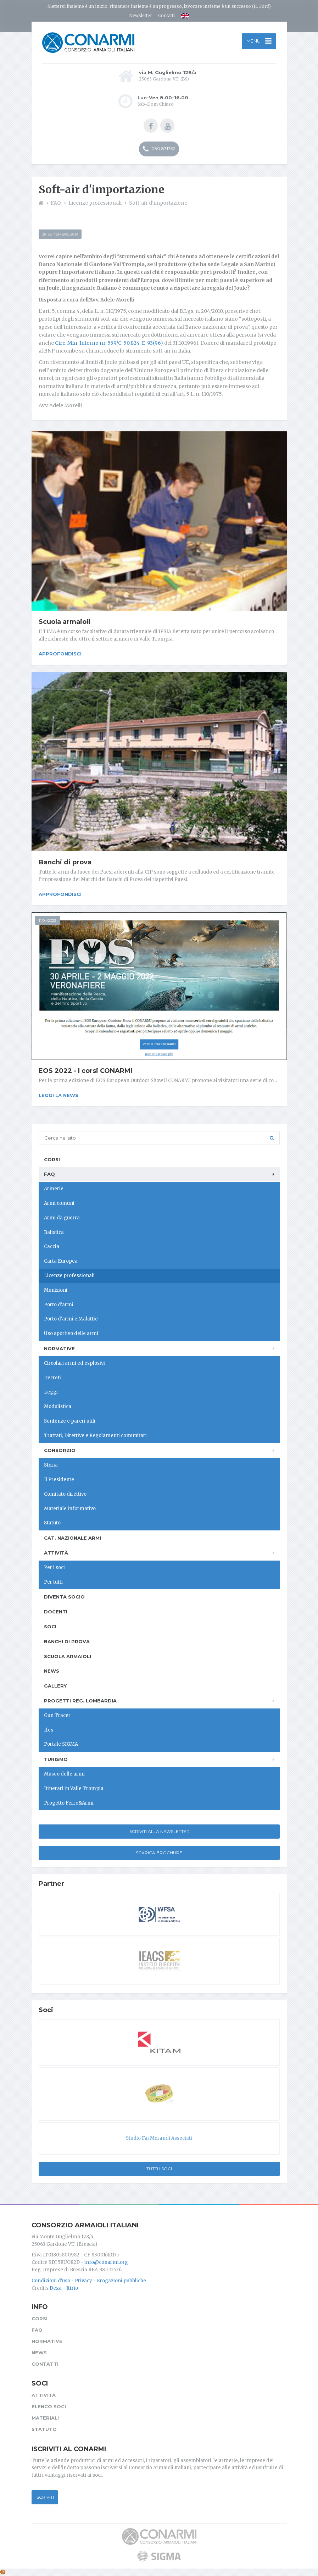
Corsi (52, 1159)
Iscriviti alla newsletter (159, 1831)
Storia (51, 1465)
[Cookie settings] (3, 2572)
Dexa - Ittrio (64, 2288)
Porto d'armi (58, 1305)
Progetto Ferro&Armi (69, 1803)
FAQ (49, 1174)
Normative (59, 1348)
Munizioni (55, 1290)
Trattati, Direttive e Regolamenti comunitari (95, 1436)
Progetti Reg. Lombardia (80, 1701)
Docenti (55, 1611)
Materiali (45, 2418)
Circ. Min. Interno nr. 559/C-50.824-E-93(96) (109, 343)
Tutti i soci (159, 2168)
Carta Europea (61, 1261)
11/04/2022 (47, 920)
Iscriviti (44, 2497)
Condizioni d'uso (51, 2281)
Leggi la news (58, 1095)
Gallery (55, 1686)
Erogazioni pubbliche (121, 2281)
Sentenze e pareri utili (69, 1421)
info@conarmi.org (106, 2262)
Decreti (52, 1378)
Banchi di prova (65, 862)
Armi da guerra (62, 1218)
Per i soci (54, 1567)
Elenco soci (49, 2406)
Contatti (166, 15)
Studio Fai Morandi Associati (159, 2138)
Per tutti (53, 1582)
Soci (50, 1626)
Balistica (54, 1232)
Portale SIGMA (61, 1744)
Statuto (52, 1523)
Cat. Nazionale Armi (72, 1538)
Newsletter (140, 15)
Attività (56, 1553)
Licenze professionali (69, 1276)
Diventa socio (64, 1597)
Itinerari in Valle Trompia (74, 1788)
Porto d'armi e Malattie (71, 1319)
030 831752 (159, 149)
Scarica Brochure (159, 1852)
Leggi (51, 1392)
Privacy (83, 2281)
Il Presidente (59, 1480)
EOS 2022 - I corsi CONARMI (85, 1071)
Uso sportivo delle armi (71, 1333)
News (51, 1671)
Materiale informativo (70, 1509)
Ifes (48, 1730)
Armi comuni (59, 1203)
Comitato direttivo (65, 1494)
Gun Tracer (57, 1715)
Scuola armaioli (64, 622)
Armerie (53, 1189)
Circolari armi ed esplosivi (74, 1363)
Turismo (56, 1759)
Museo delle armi (64, 1774)
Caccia (51, 1246)
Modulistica (57, 1406)
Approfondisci (60, 654)
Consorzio (60, 1450)
